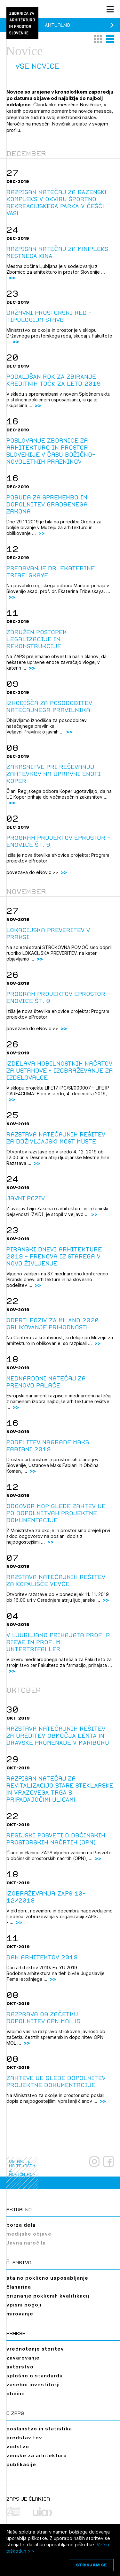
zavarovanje (23, 2357)
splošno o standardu (34, 2375)
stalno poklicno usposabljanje (47, 2278)
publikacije (21, 2464)
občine (15, 2393)
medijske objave (29, 2233)
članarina (18, 2286)
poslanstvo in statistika (39, 2428)
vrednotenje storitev (35, 2348)
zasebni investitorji (33, 2384)
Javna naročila (26, 2242)
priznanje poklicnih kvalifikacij (47, 2295)
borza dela (21, 2225)
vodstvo (17, 2446)
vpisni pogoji (24, 2304)
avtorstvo (20, 2366)
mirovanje (19, 2313)
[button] (98, 39)
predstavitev (24, 2437)
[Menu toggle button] (110, 9)
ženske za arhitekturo (36, 2455)
